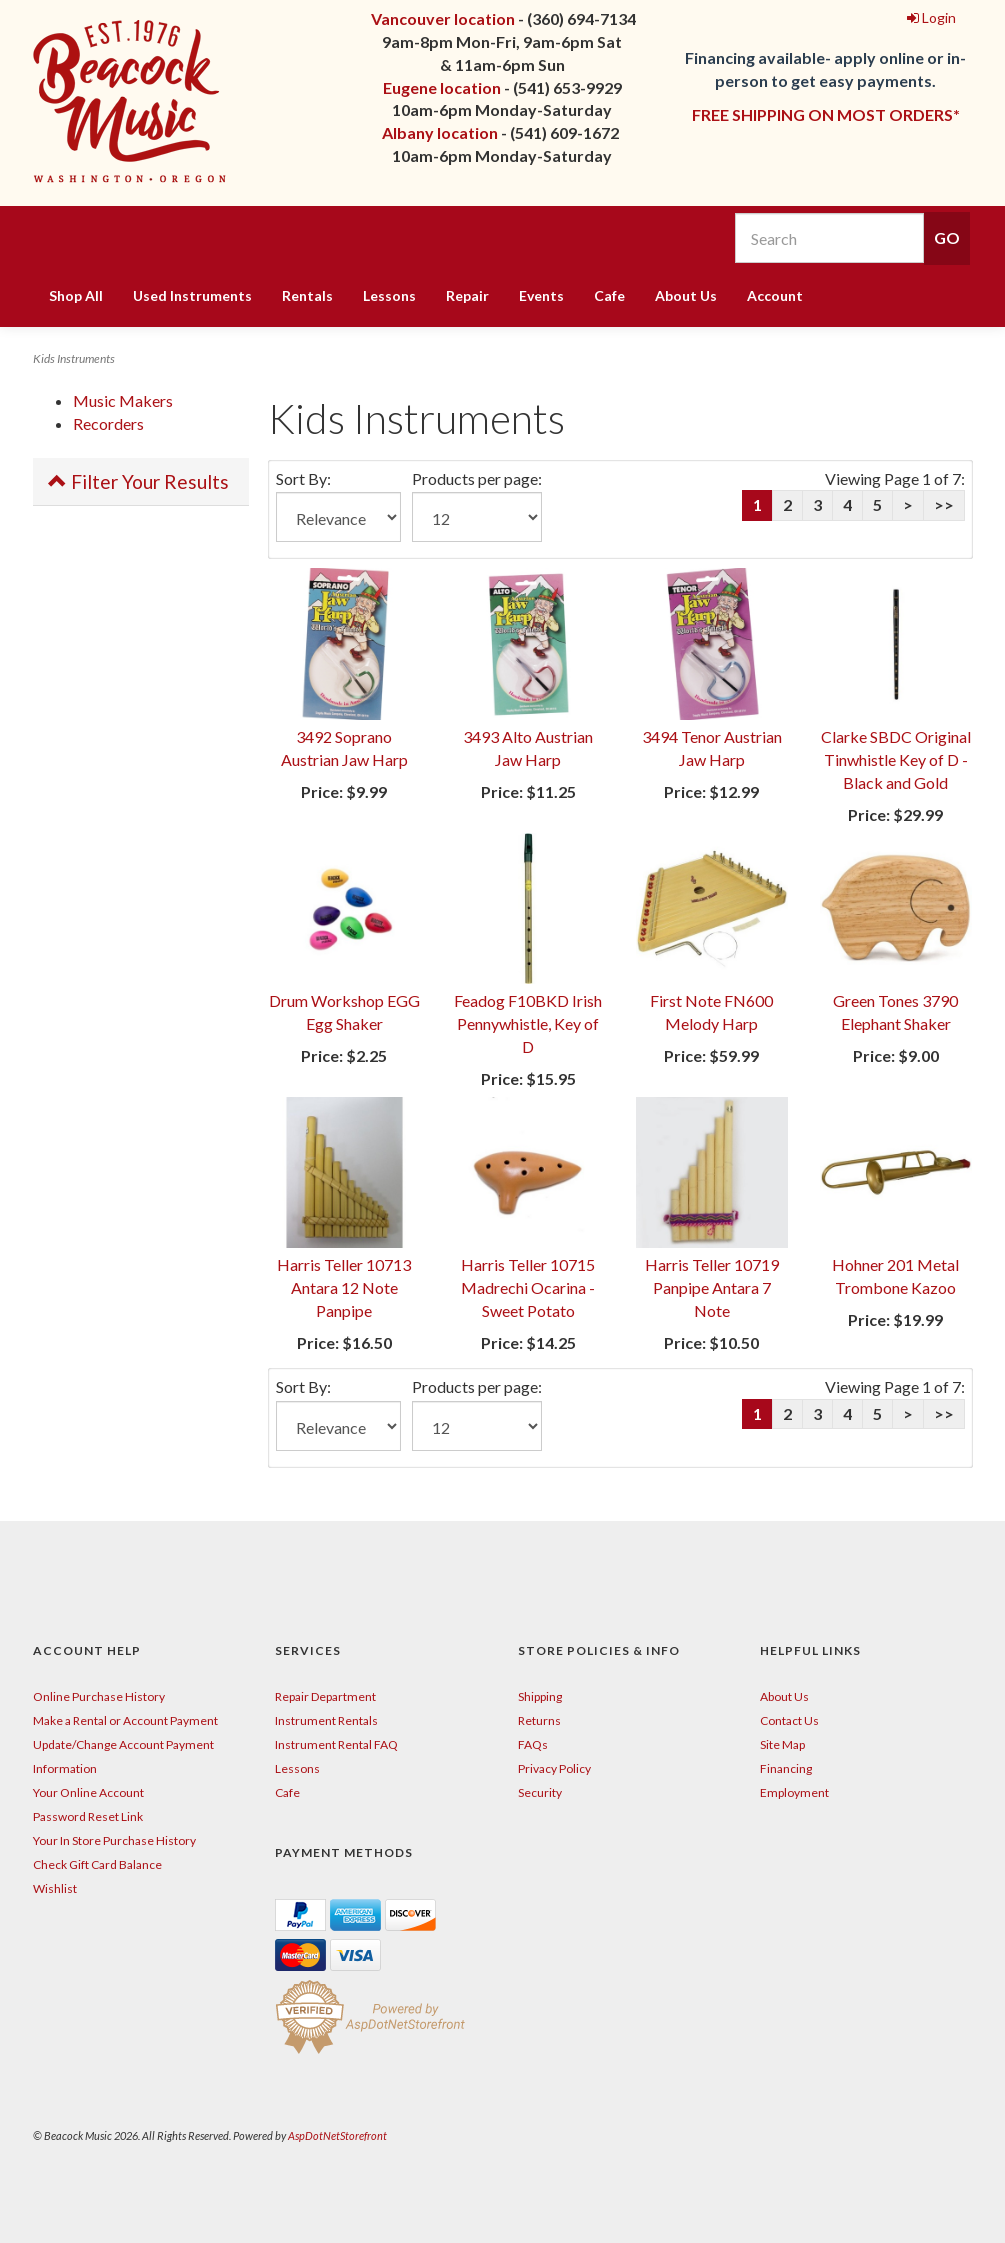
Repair (467, 295)
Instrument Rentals (326, 1720)
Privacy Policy (554, 1768)
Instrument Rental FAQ (336, 1744)
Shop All (76, 295)
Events (541, 295)
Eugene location (442, 87)
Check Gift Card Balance (97, 1864)
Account (775, 295)
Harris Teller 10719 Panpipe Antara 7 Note (712, 1287)
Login (931, 17)
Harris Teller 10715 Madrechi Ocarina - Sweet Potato (528, 1287)
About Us (686, 295)
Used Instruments (192, 295)
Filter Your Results (138, 481)
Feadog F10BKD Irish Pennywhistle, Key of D (528, 1023)
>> (944, 504)
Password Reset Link (88, 1816)
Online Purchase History (99, 1696)
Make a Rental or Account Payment (125, 1720)
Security (540, 1792)
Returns (539, 1720)
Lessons (389, 295)
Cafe (609, 295)
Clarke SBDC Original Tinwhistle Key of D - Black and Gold (896, 759)
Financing (786, 1768)
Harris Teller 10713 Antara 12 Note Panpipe (344, 1287)
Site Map (782, 1744)
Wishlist (55, 1888)
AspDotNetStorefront (337, 2135)
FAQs (533, 1744)
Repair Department (325, 1696)
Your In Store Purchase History (114, 1840)
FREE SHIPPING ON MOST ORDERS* (826, 114)
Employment (794, 1792)
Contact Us (789, 1720)
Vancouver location (443, 18)
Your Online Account (88, 1792)
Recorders (108, 423)
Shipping (540, 1696)
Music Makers (123, 400)
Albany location (440, 132)
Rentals (307, 295)
